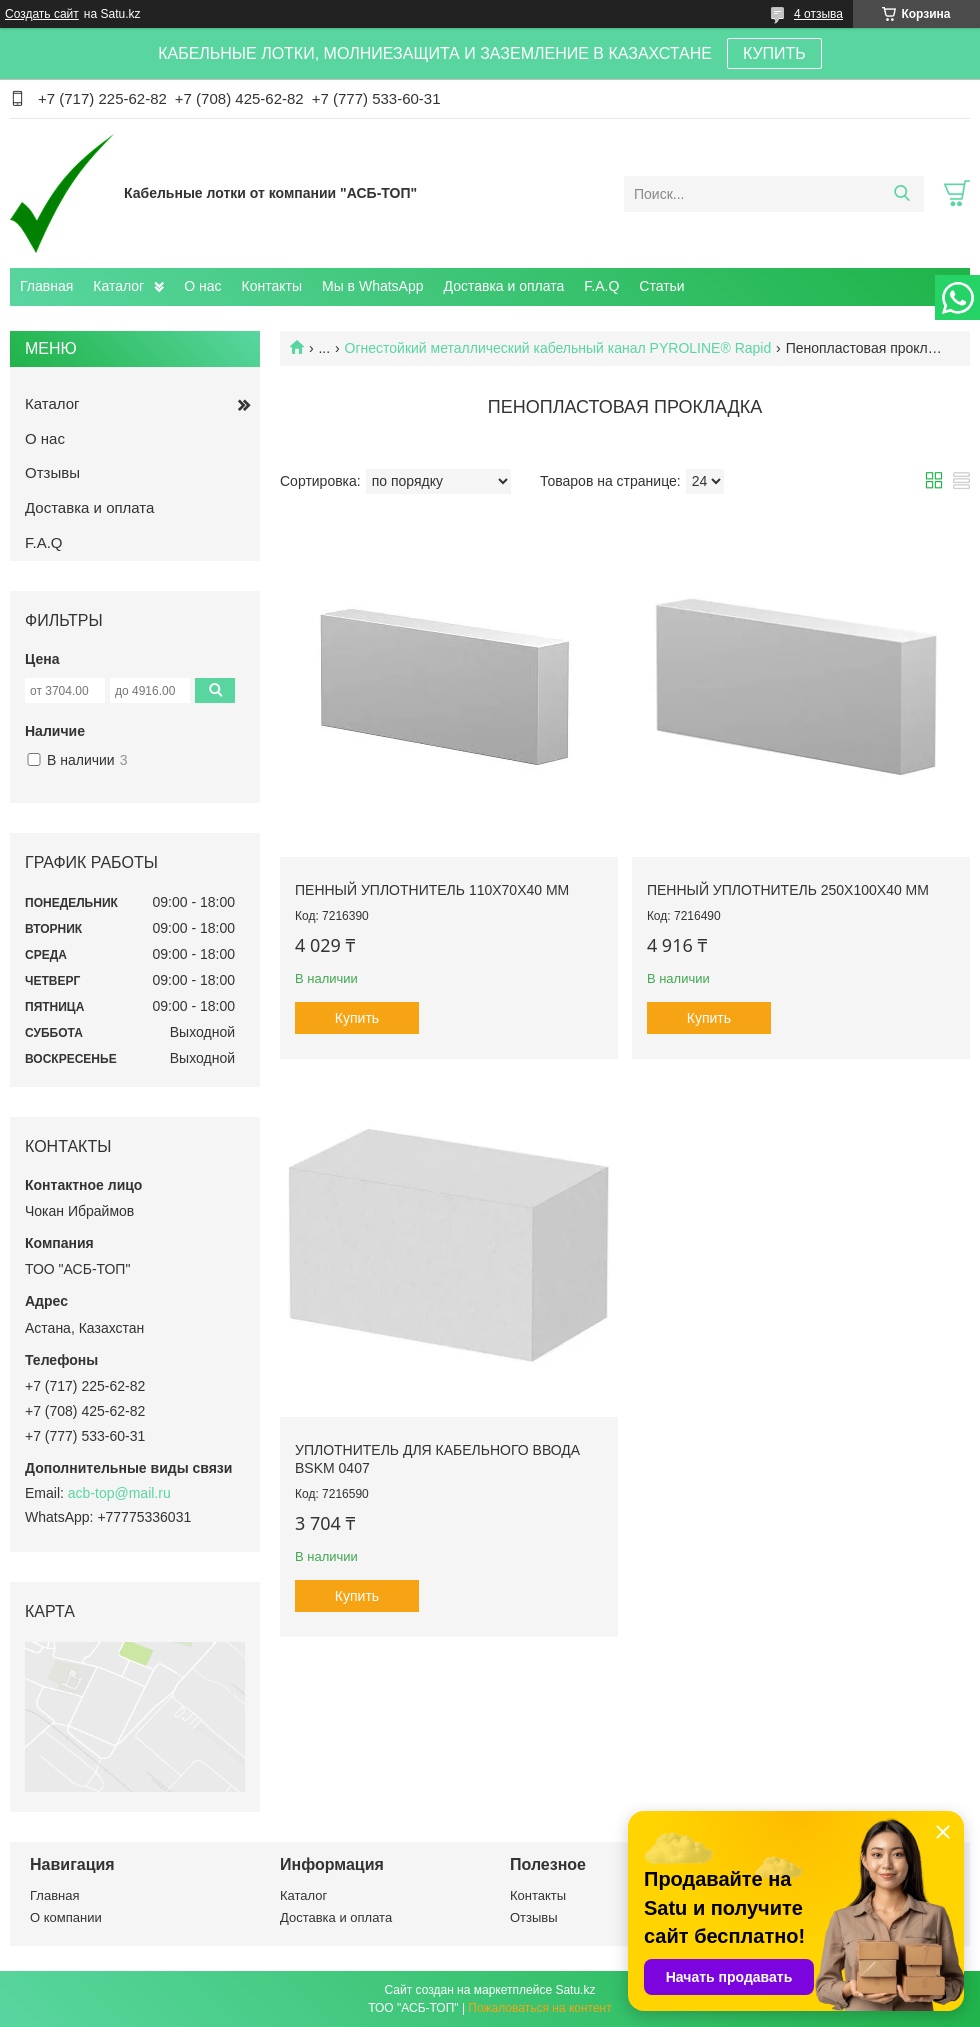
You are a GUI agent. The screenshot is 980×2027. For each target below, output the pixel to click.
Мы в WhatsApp (373, 286)
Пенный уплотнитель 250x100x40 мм (788, 890)
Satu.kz (575, 1990)
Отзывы (52, 472)
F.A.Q (601, 286)
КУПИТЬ (774, 53)
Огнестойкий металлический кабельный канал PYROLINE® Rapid (558, 348)
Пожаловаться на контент (539, 2008)
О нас (202, 286)
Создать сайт (42, 14)
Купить (357, 1018)
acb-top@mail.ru (119, 1493)
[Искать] (901, 194)
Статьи (661, 286)
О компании (66, 1917)
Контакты (272, 286)
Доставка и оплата (504, 286)
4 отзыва (818, 14)
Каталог (118, 286)
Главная (46, 286)
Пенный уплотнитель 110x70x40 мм (432, 890)
